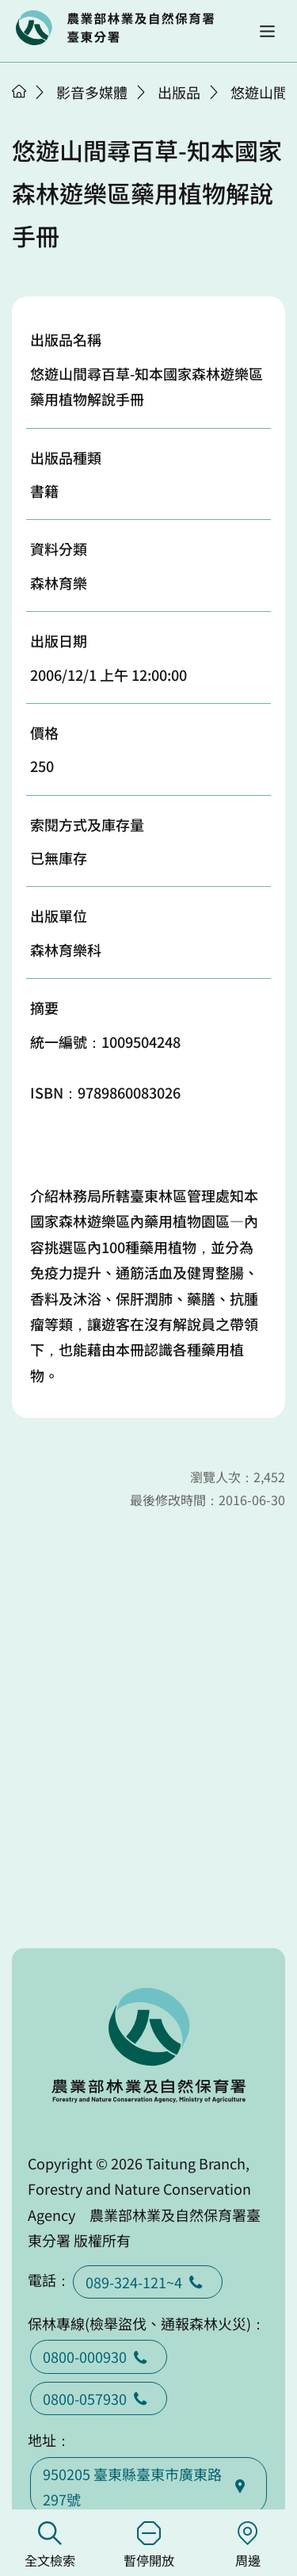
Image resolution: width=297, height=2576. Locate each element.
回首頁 (115, 28)
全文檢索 (49, 2545)
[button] (267, 31)
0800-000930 (98, 2356)
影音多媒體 (92, 92)
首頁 (19, 91)
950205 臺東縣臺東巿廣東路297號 (148, 2486)
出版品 (179, 92)
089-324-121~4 (148, 2282)
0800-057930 (98, 2398)
